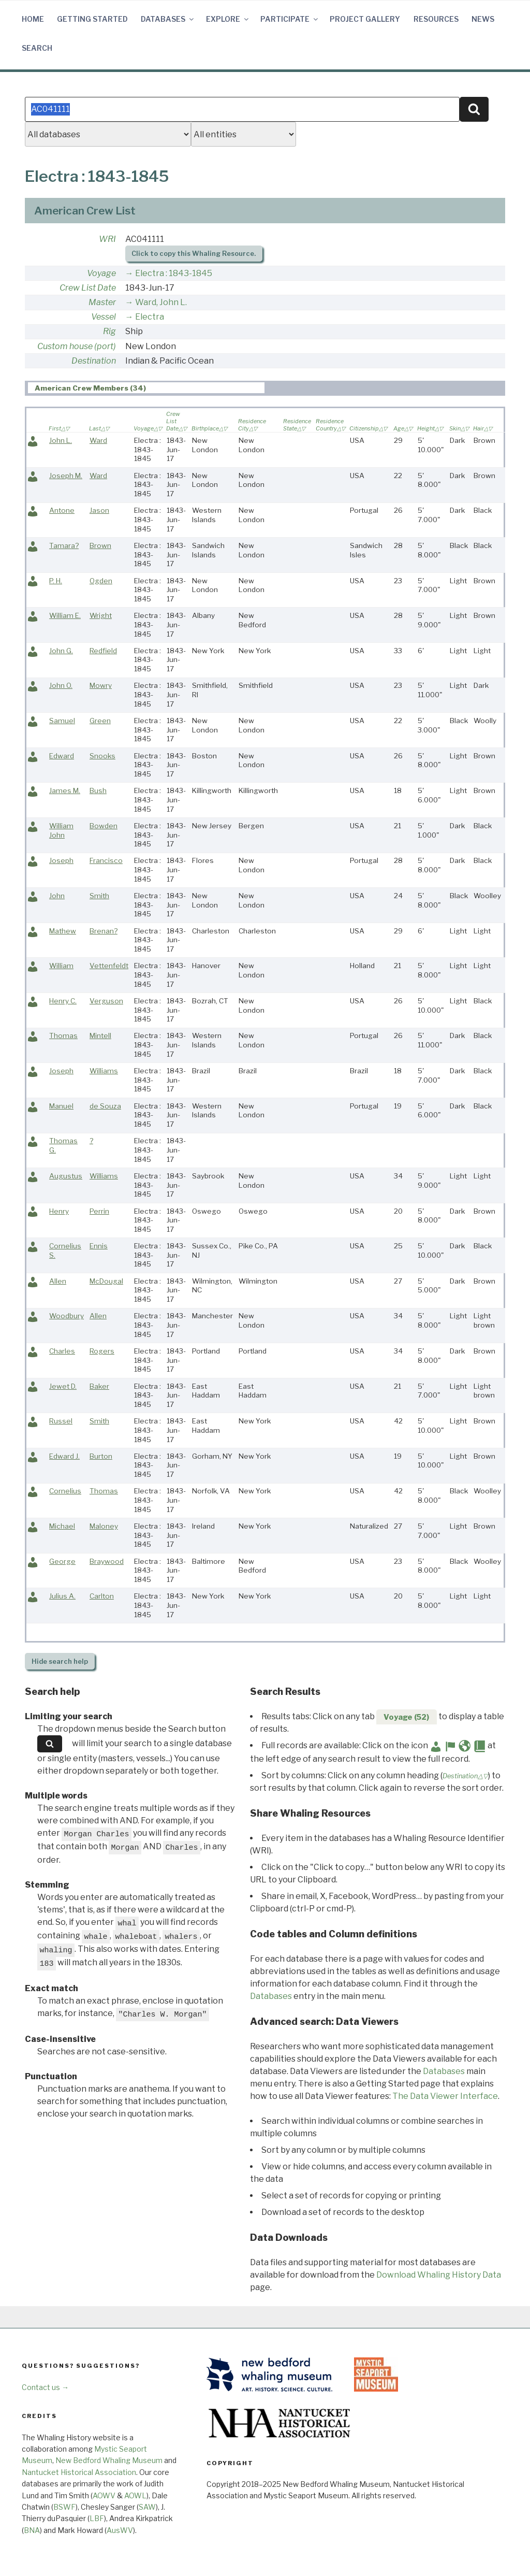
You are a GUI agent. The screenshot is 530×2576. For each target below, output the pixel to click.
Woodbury (66, 1316)
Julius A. (62, 1596)
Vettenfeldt (109, 965)
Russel (60, 1421)
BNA (32, 2530)
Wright (101, 615)
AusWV (120, 2530)
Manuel (61, 1106)
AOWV (104, 2495)
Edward (61, 756)
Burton (101, 1456)
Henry (59, 1211)
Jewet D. (63, 1386)
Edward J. (64, 1456)
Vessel (103, 317)
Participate (289, 19)
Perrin (99, 1211)
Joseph (61, 860)
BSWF (64, 2506)
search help (60, 1661)
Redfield (103, 650)
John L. (60, 440)
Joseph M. (65, 475)
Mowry (101, 685)
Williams (104, 1071)
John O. (60, 685)
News (483, 19)
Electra (149, 317)
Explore (228, 19)
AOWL (135, 2495)
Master (102, 302)
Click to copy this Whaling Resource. (193, 253)
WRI (107, 239)
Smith (99, 895)
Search (37, 48)
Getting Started (92, 19)
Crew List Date (88, 288)
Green (100, 720)
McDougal (106, 1281)
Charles (62, 1351)
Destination (93, 361)
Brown (100, 545)
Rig (109, 331)
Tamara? (64, 545)
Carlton (102, 1596)
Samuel (62, 720)
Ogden (101, 581)
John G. (61, 650)
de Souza (105, 1106)
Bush (98, 790)
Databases (168, 19)
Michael (62, 1526)
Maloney (104, 1526)
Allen (57, 1281)
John (57, 895)
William (61, 965)
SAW (147, 2506)
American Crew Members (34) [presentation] (90, 388)
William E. (65, 615)
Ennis (99, 1246)
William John (61, 830)
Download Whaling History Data (438, 2275)
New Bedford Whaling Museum (109, 2460)
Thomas (63, 1035)
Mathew (62, 931)
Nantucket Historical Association (79, 2472)
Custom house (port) (76, 346)
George (62, 1561)
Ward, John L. (161, 302)
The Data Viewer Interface (445, 2096)
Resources (436, 19)
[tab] (146, 387)
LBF (97, 2518)
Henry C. (63, 1001)
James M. (64, 790)
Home (33, 19)
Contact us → (45, 2387)
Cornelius (65, 1491)
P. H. (55, 581)
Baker (99, 1386)
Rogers (102, 1351)
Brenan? (103, 931)
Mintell (100, 1035)
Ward (98, 440)
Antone (62, 510)
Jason (99, 510)
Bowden (103, 826)
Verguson (106, 1001)
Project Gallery (365, 19)
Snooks (102, 756)
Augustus (65, 1176)
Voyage (101, 273)
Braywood (107, 1561)
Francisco (106, 860)
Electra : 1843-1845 (173, 273)
